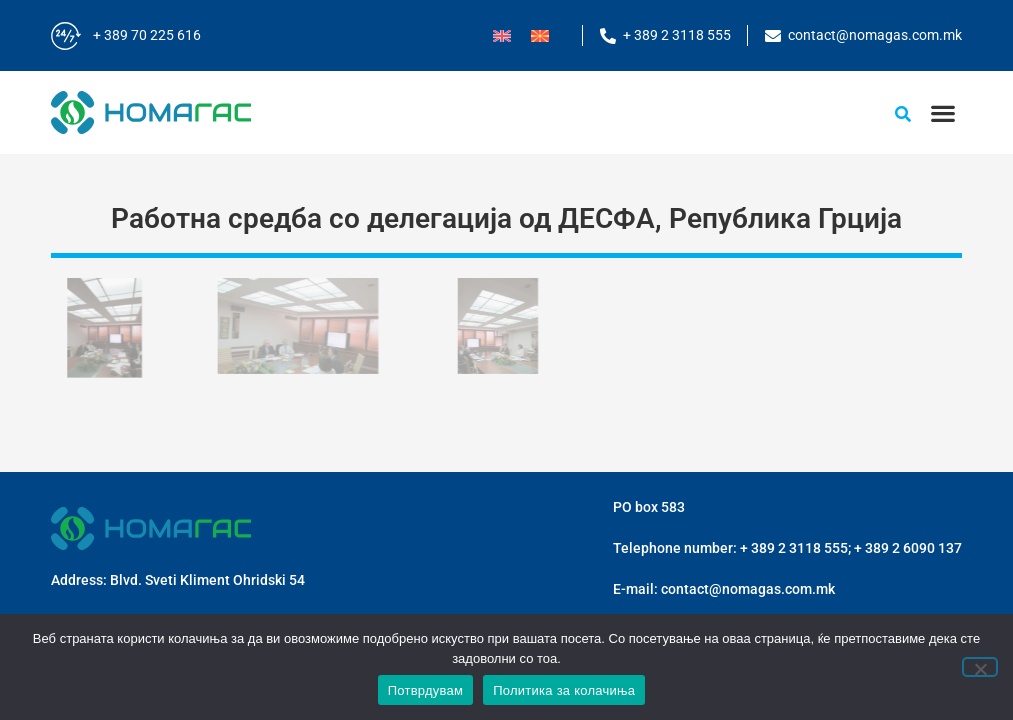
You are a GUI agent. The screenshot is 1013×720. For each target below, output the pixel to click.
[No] (980, 667)
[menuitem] (502, 35)
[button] (942, 112)
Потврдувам (426, 690)
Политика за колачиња (564, 690)
